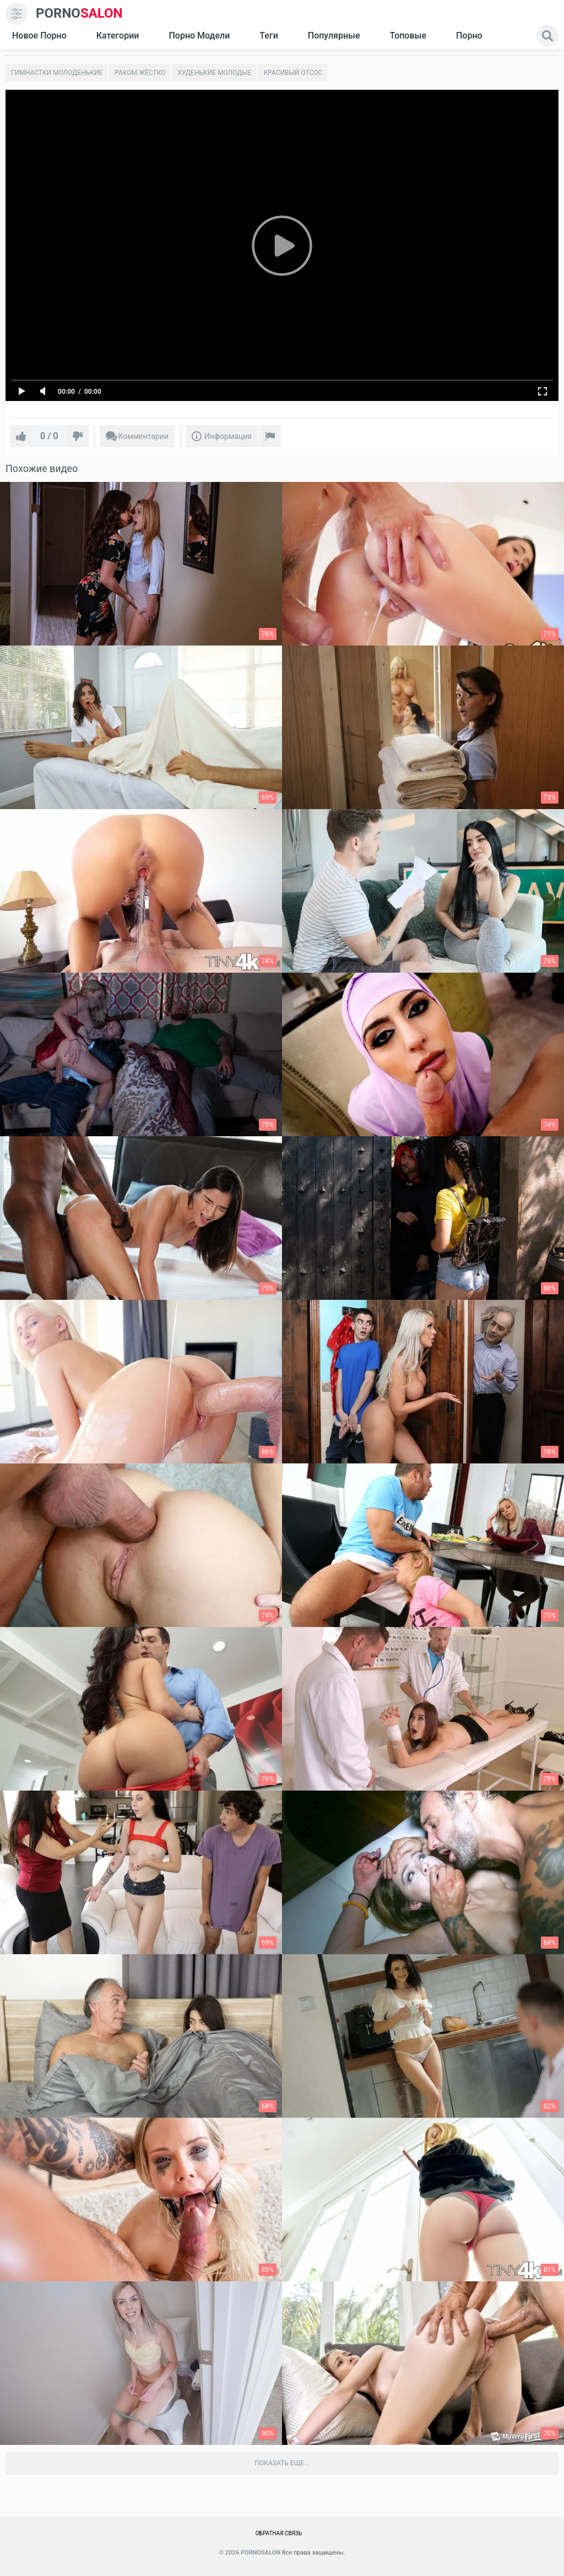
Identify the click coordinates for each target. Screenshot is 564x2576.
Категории (117, 35)
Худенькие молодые (214, 73)
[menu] (17, 14)
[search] (547, 36)
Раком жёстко (140, 73)
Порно (469, 35)
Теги (268, 35)
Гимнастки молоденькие (56, 73)
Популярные (334, 35)
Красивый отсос (292, 73)
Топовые (407, 35)
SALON (79, 13)
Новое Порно (39, 35)
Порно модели (199, 35)
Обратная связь (279, 2533)
